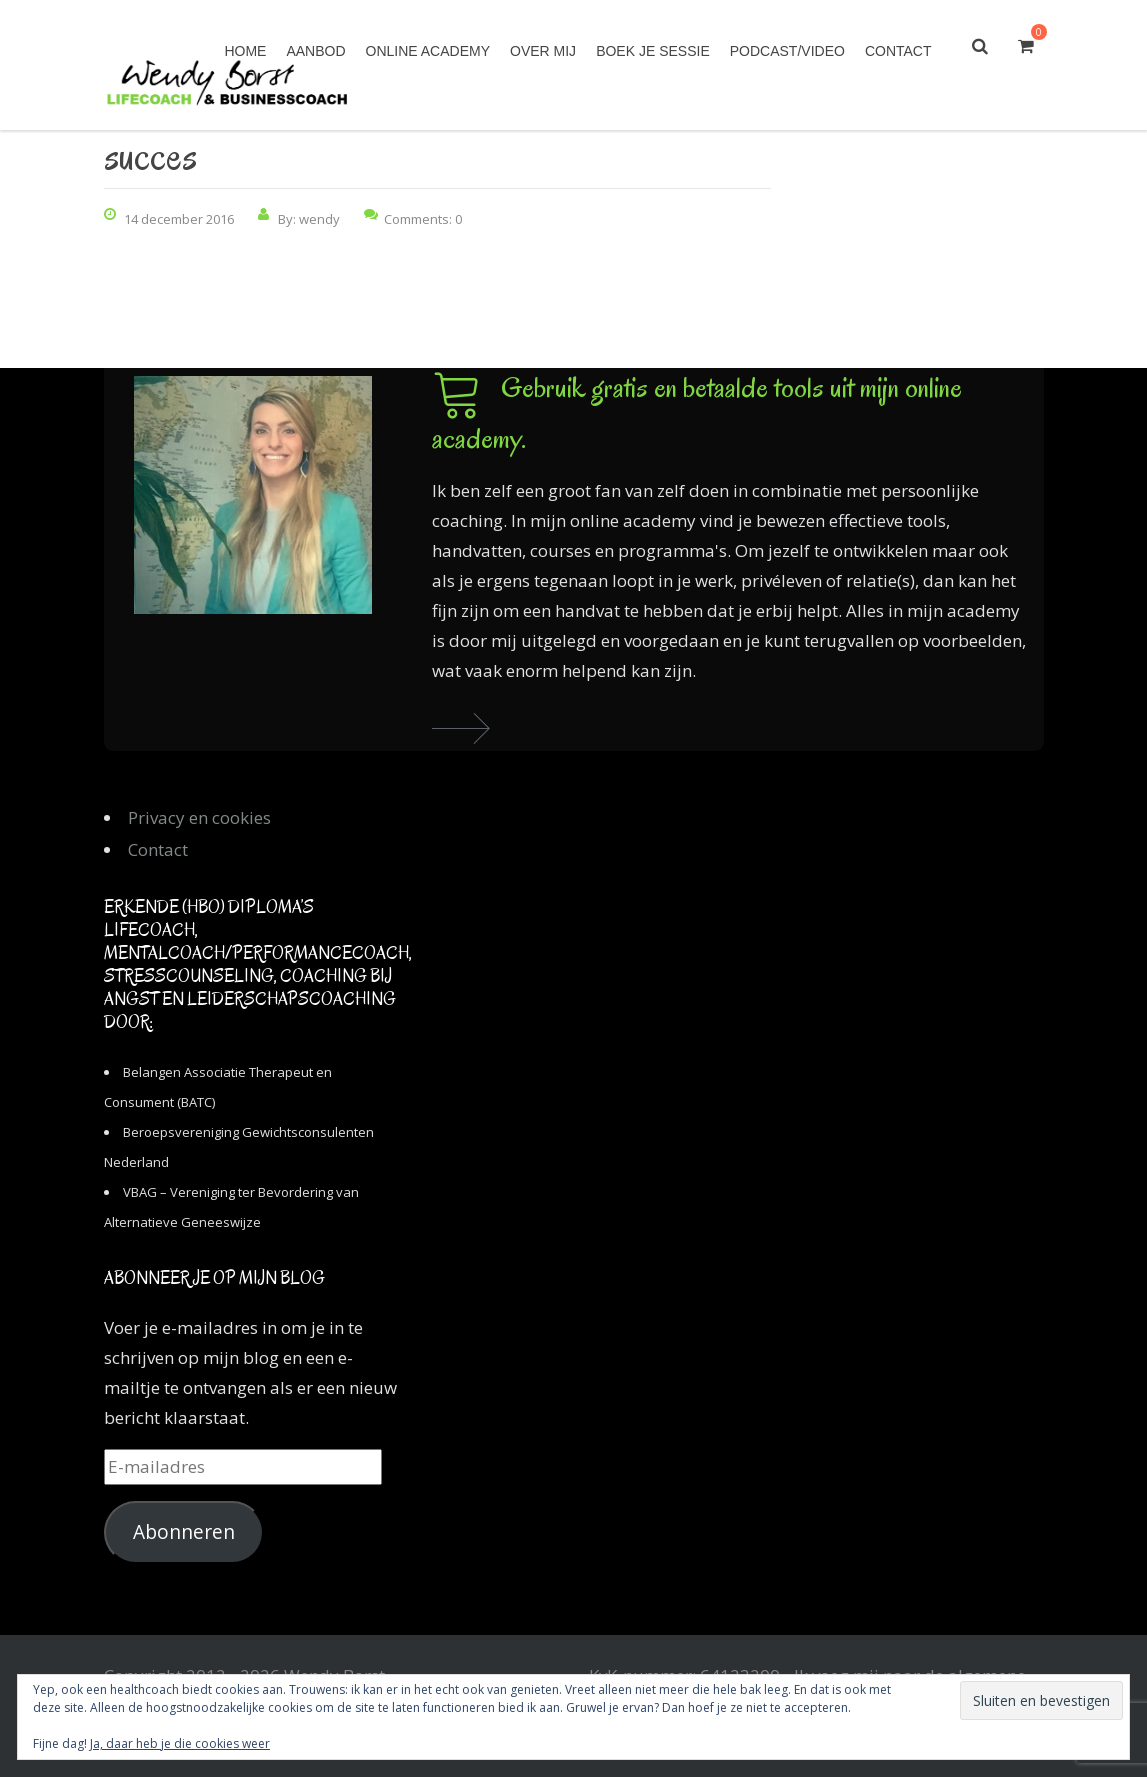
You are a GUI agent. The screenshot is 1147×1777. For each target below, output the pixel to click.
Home (245, 51)
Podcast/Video (787, 51)
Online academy (428, 51)
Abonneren (184, 1532)
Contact (898, 51)
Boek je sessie (653, 51)
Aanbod (315, 51)
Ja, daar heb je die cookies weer (180, 1743)
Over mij (543, 51)
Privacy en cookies (199, 817)
